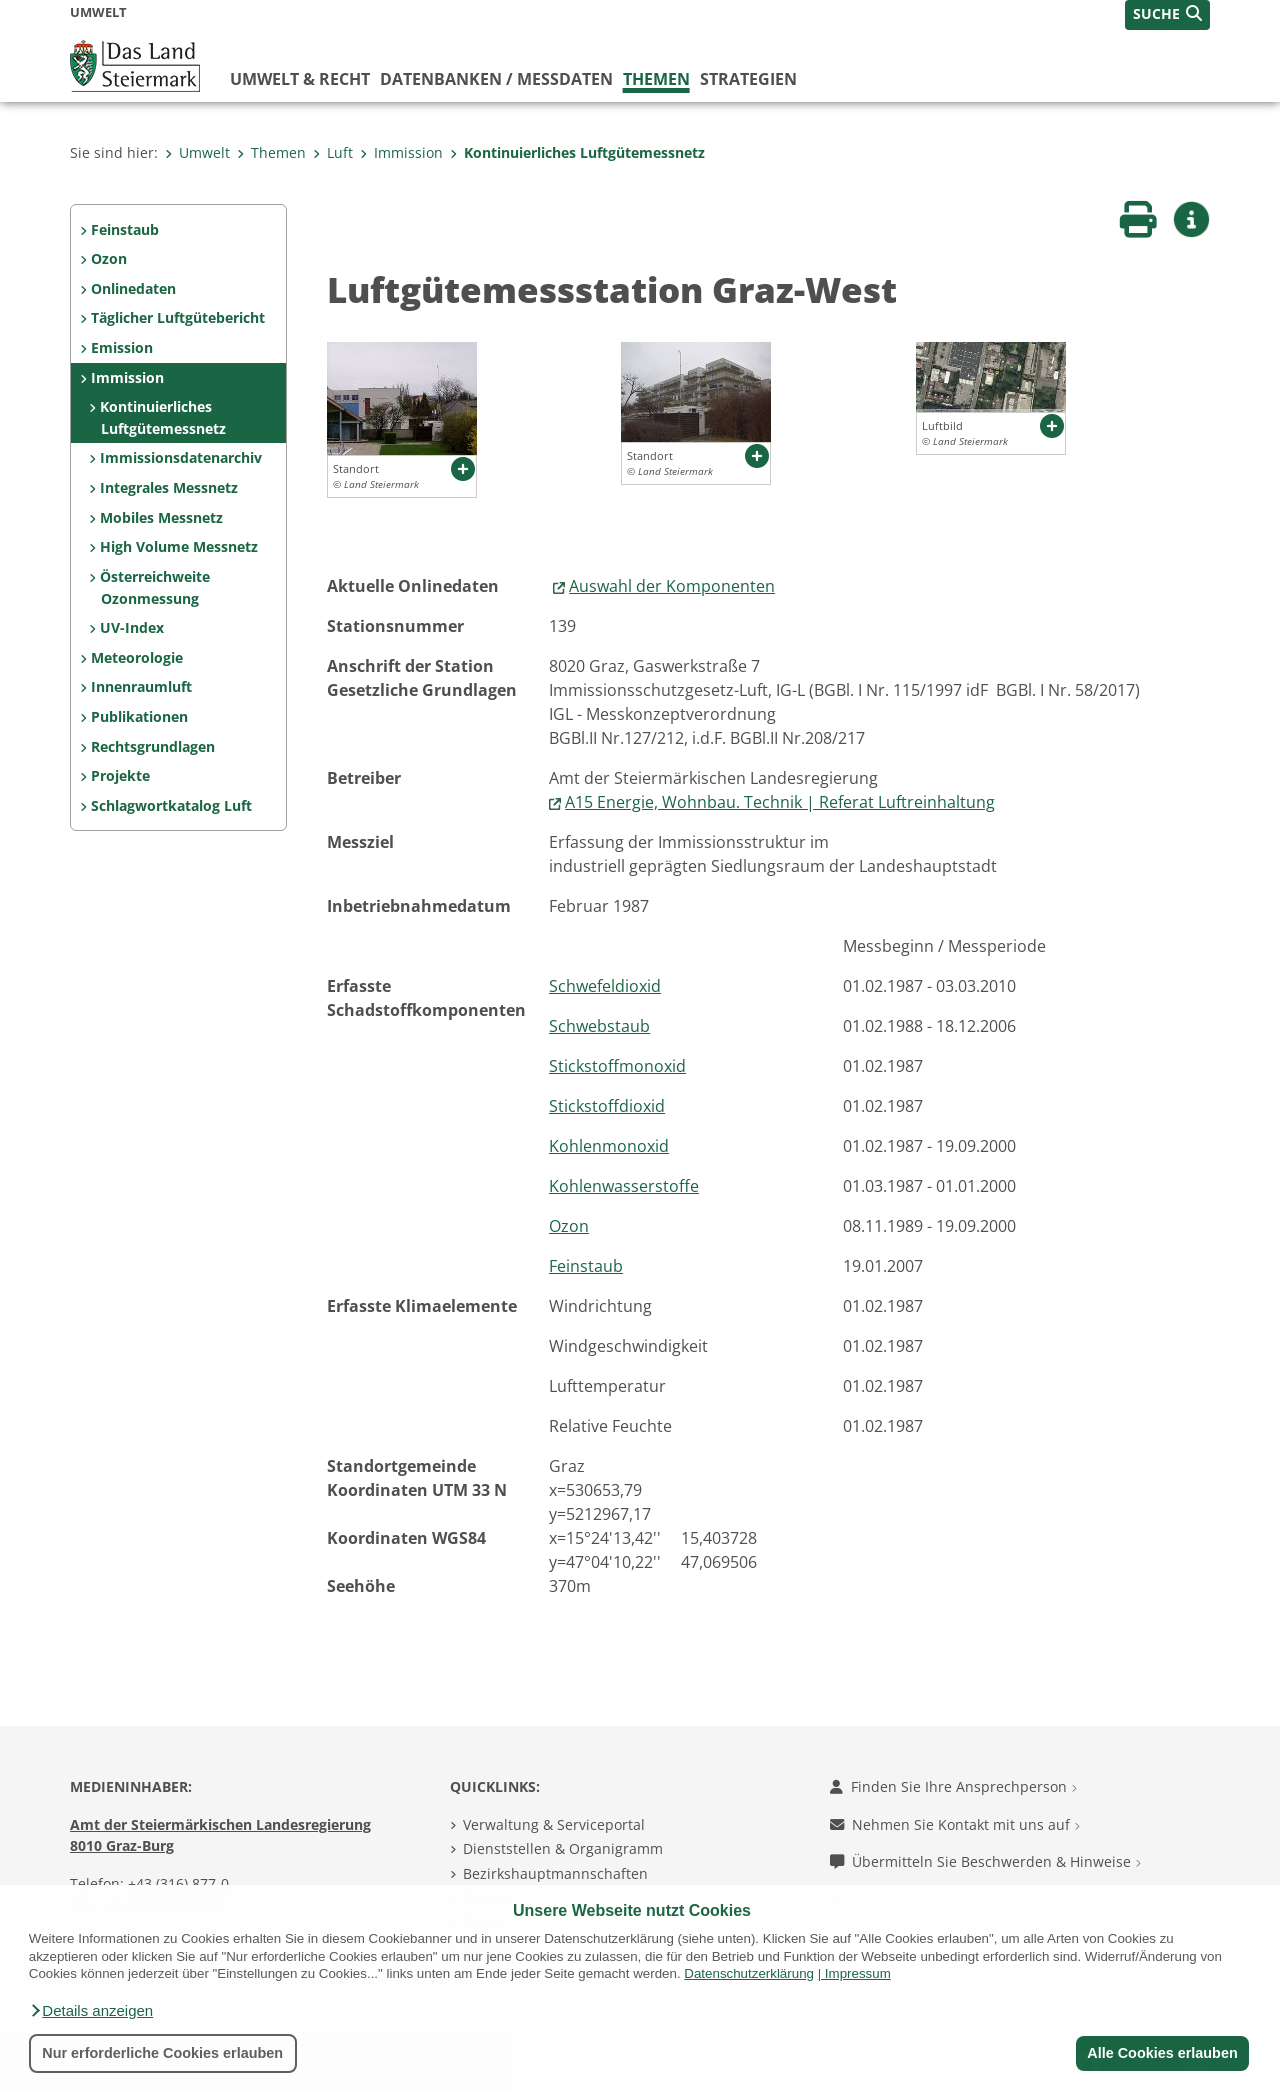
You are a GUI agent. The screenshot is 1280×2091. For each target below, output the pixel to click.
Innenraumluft (141, 686)
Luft (333, 152)
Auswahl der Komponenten (672, 586)
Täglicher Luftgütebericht (178, 317)
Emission (122, 347)
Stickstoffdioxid (607, 1106)
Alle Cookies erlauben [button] (1162, 2053)
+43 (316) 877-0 (178, 1883)
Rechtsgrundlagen (153, 746)
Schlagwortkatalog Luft (171, 805)
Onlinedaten (133, 288)
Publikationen (139, 716)
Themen (656, 79)
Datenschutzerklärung (749, 1973)
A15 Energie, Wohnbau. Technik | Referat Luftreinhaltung (780, 802)
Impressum (858, 1973)
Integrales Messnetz (169, 487)
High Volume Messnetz (179, 546)
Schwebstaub (599, 1026)
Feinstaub (125, 229)
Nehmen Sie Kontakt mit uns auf (955, 1824)
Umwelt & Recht (300, 79)
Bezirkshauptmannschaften (555, 1873)
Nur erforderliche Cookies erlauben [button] (162, 2053)
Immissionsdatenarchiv (181, 457)
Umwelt (197, 152)
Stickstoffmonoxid (617, 1066)
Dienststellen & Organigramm (563, 1848)
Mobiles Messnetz (161, 517)
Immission (401, 152)
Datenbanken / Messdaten (496, 79)
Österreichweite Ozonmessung (155, 587)
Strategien (748, 79)
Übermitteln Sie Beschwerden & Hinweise (985, 1861)
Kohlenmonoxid (609, 1146)
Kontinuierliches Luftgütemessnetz (577, 152)
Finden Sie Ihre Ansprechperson (953, 1786)
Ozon (109, 258)
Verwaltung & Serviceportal (554, 1824)
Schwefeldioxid (605, 986)
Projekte (120, 775)
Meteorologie (137, 657)
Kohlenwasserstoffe (624, 1186)
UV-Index (132, 627)
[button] (91, 2011)
